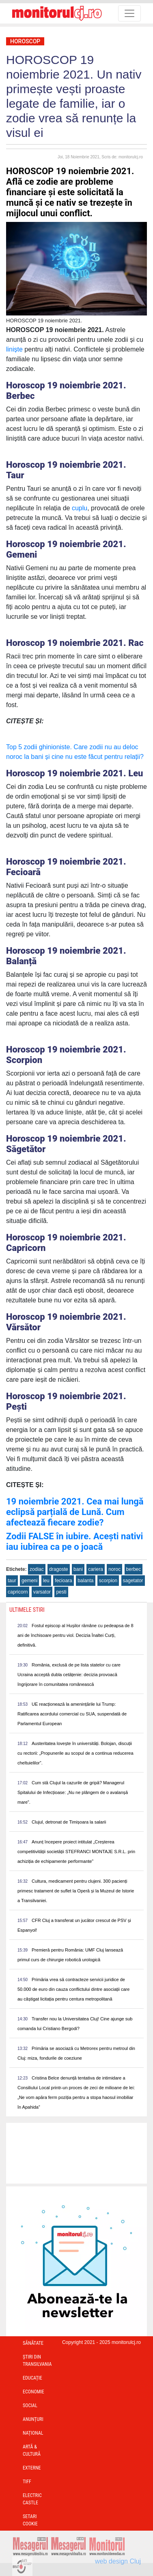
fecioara (63, 1580)
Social (30, 2405)
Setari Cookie (30, 2520)
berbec (133, 1569)
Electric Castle (32, 2499)
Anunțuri (33, 2419)
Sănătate (33, 2343)
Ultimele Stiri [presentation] (27, 1610)
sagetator (133, 1580)
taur (12, 1580)
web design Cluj (118, 2561)
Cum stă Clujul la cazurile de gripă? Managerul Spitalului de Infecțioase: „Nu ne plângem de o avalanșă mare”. (72, 1792)
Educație (32, 2378)
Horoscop (25, 41)
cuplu (78, 508)
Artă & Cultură (32, 2450)
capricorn (18, 1592)
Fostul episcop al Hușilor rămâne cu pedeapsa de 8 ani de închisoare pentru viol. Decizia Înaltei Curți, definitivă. (75, 1635)
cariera (95, 1569)
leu (46, 1580)
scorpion (108, 1580)
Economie (33, 2392)
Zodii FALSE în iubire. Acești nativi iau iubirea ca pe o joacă (74, 1541)
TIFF (27, 2481)
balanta (85, 1580)
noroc (114, 1569)
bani (78, 1569)
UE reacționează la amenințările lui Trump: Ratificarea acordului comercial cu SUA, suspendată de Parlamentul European (72, 1714)
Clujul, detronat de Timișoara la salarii (69, 1822)
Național (33, 2433)
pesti (61, 1592)
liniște (14, 349)
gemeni (29, 1580)
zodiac (37, 1569)
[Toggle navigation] (129, 13)
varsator (42, 1592)
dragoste (58, 1569)
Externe (32, 2468)
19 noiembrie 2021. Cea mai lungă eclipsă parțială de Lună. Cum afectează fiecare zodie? (75, 1512)
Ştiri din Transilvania (37, 2360)
